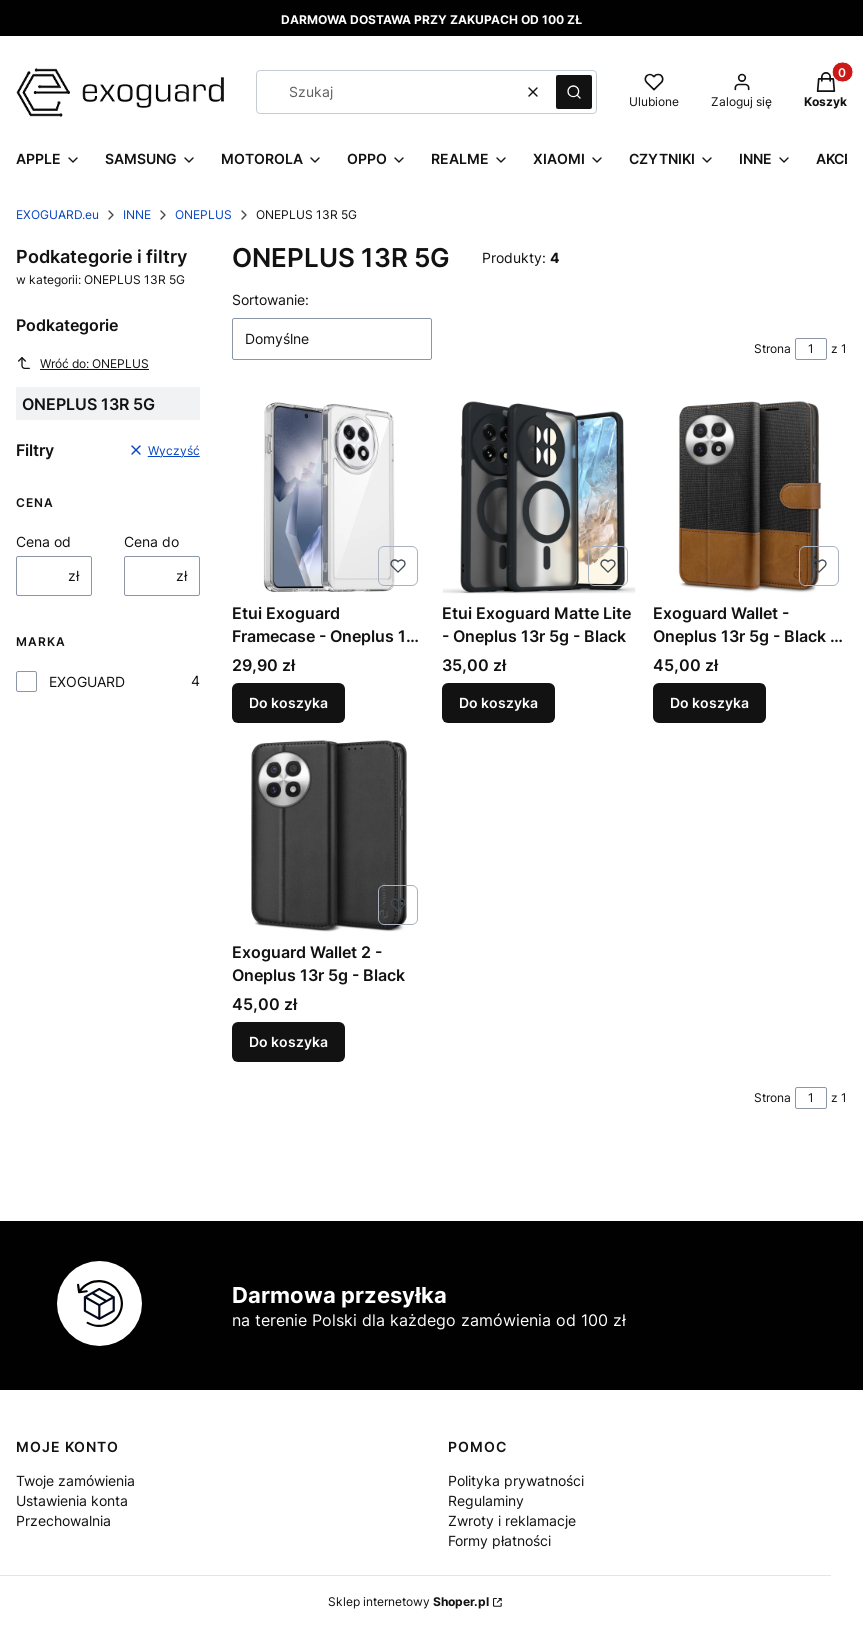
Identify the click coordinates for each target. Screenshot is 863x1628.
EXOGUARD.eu (57, 214)
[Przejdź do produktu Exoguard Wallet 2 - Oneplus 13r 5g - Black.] (329, 836)
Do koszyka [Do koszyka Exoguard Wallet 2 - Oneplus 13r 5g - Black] (288, 1042)
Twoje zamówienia (75, 1480)
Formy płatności (499, 1540)
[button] (574, 92)
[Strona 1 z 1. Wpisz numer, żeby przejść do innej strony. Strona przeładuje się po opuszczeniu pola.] (811, 349)
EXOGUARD (87, 681)
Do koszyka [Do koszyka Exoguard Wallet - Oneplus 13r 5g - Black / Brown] (709, 702)
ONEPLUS (203, 214)
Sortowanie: (270, 299)
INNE (137, 214)
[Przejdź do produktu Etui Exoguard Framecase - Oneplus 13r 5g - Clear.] (329, 497)
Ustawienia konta (72, 1500)
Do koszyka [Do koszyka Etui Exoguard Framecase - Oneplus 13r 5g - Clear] (288, 702)
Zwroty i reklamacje (512, 1520)
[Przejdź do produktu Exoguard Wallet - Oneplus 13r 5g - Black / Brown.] (750, 497)
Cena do (151, 541)
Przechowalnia (63, 1520)
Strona (772, 348)
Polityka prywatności (516, 1480)
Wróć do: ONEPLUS (82, 363)
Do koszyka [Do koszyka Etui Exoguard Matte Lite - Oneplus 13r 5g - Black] (498, 702)
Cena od (43, 541)
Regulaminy (486, 1500)
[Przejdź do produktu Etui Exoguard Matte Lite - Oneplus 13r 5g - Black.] (539, 497)
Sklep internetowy (408, 1601)
